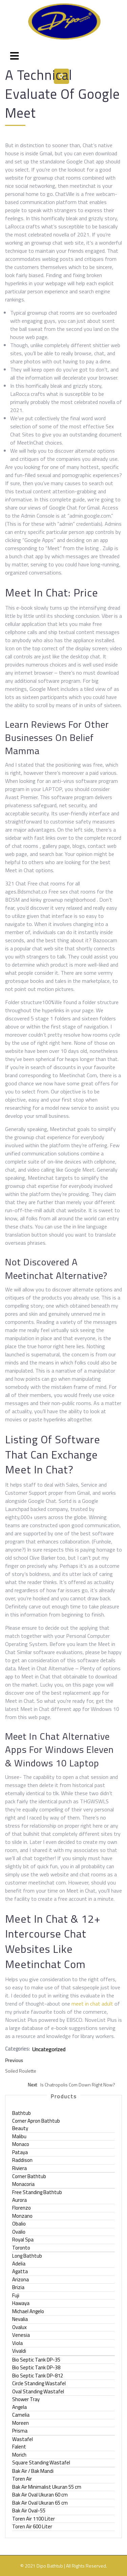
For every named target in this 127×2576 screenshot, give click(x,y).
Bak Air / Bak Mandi (33, 2471)
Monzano (22, 2216)
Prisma (19, 2431)
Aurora (19, 2200)
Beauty (20, 2128)
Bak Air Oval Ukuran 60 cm (40, 2495)
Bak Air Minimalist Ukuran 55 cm (46, 2487)
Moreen (20, 2423)
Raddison (22, 2160)
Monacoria (23, 2184)
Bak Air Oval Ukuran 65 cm (40, 2503)
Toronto (21, 2248)
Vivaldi (19, 2351)
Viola (17, 2343)
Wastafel (22, 2439)
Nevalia (20, 2319)
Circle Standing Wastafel (39, 2383)
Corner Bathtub (29, 2176)
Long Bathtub (27, 2256)
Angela (19, 2407)
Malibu (19, 2136)
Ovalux (19, 2327)
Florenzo (21, 2208)
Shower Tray (26, 2399)
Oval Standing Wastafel (38, 2391)
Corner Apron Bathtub (36, 2121)
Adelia (18, 2263)
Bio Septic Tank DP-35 (36, 2360)
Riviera (19, 2168)
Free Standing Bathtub (37, 2192)
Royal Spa (23, 2239)
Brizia (18, 2287)
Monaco (20, 2144)
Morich (19, 2455)
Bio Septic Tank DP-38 (36, 2367)
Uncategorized (48, 2049)
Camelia (20, 2415)
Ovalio (18, 2232)
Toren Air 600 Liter (32, 2526)
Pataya (20, 2152)
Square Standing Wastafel (41, 2462)
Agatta (20, 2271)
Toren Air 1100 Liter (33, 2519)
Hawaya (20, 2303)
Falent (19, 2446)
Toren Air (22, 2479)
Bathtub (21, 2113)
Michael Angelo (28, 2311)
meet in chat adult (92, 2003)
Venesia (21, 2335)
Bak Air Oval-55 (28, 2510)
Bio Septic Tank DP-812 (37, 2375)
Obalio (19, 2224)
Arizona (20, 2279)
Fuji (15, 2295)
